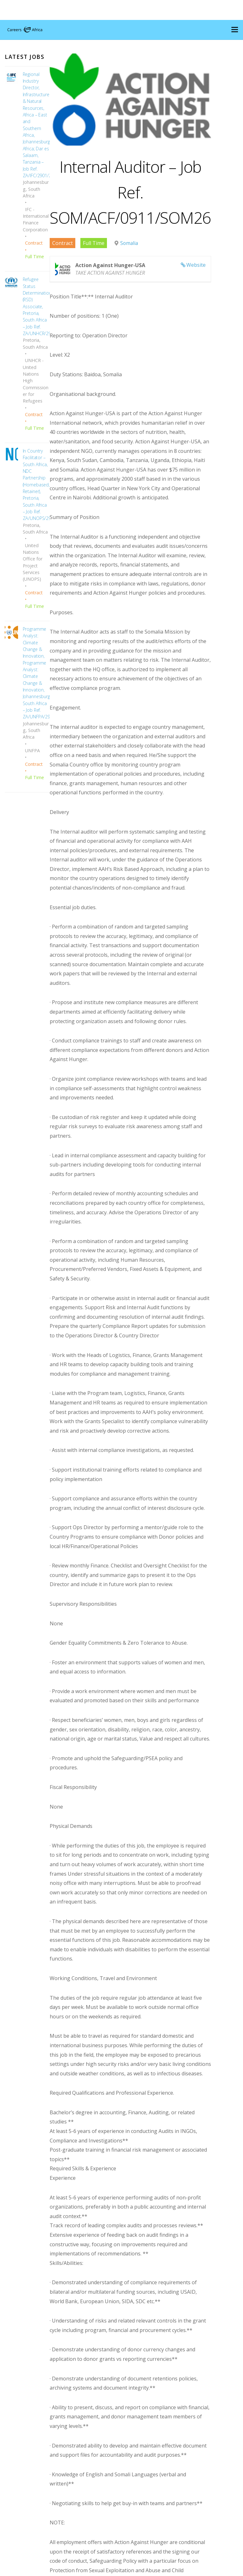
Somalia (129, 256)
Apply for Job (77, 2465)
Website (220, 278)
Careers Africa (119, 2569)
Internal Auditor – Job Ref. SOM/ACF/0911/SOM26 (142, 205)
